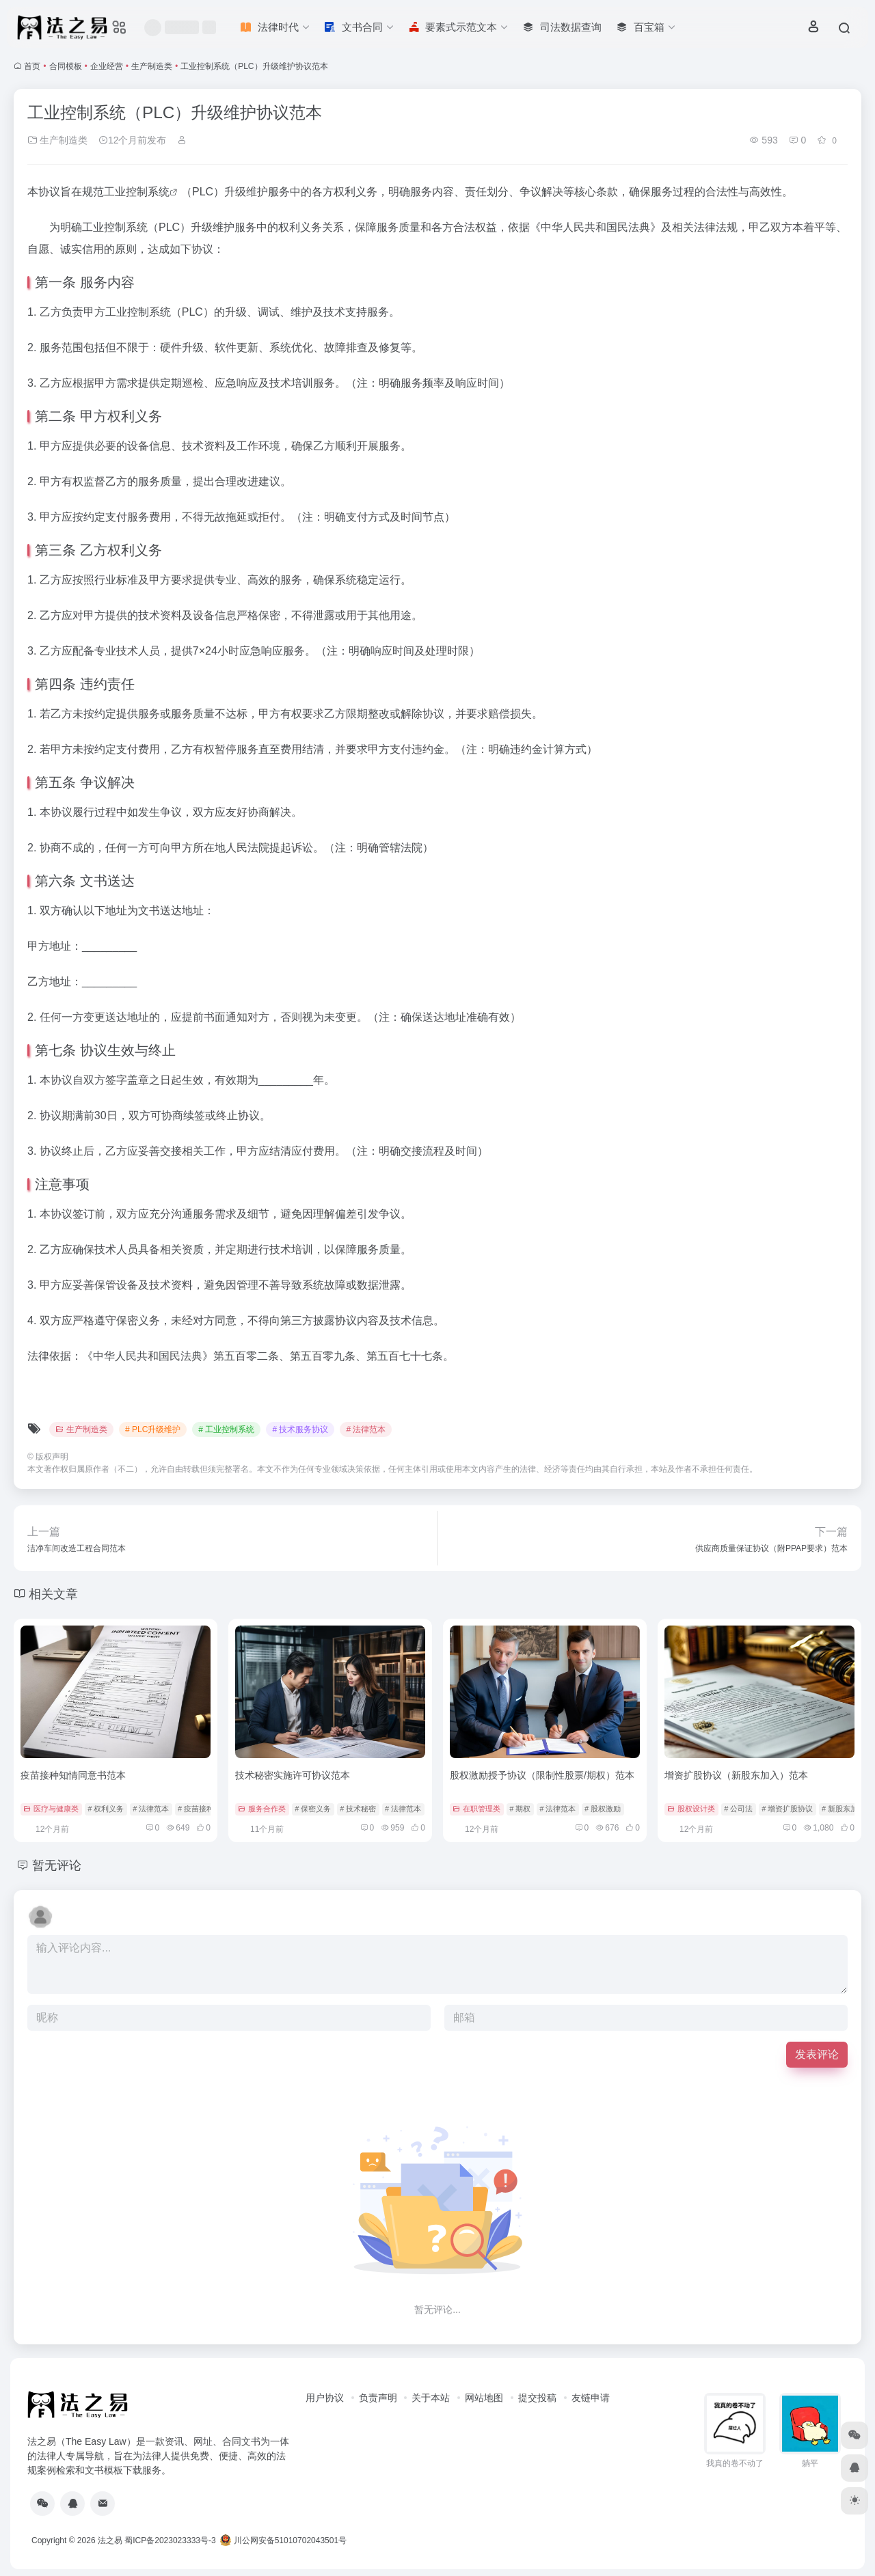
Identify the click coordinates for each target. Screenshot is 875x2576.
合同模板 (65, 66)
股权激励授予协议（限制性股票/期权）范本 (542, 1775)
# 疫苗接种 (196, 1809)
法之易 (110, 2540)
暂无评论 (56, 1865)
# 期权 (519, 1809)
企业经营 (106, 66)
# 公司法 (738, 1809)
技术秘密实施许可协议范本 (292, 1775)
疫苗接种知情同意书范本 (73, 1775)
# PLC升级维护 (152, 1429)
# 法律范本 (366, 1429)
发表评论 (817, 2054)
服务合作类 (262, 1809)
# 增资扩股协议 (787, 1809)
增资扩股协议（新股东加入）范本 (736, 1775)
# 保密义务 (313, 1809)
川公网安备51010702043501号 (283, 2540)
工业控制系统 (137, 191)
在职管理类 (476, 1809)
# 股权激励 (602, 1809)
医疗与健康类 (51, 1809)
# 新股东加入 (843, 1809)
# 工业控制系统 (226, 1429)
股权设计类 (691, 1809)
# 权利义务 (106, 1809)
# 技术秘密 (358, 1809)
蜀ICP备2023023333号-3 (169, 2540)
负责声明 (378, 2397)
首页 (32, 66)
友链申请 (590, 2397)
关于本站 (431, 2397)
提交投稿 (537, 2397)
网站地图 (484, 2397)
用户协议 (325, 2397)
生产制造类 (151, 66)
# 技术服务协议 (300, 1429)
